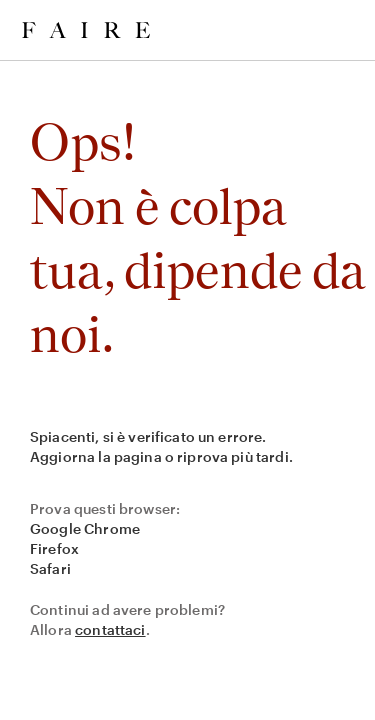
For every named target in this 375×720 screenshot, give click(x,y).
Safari (50, 568)
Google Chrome (85, 528)
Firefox (54, 548)
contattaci (110, 629)
